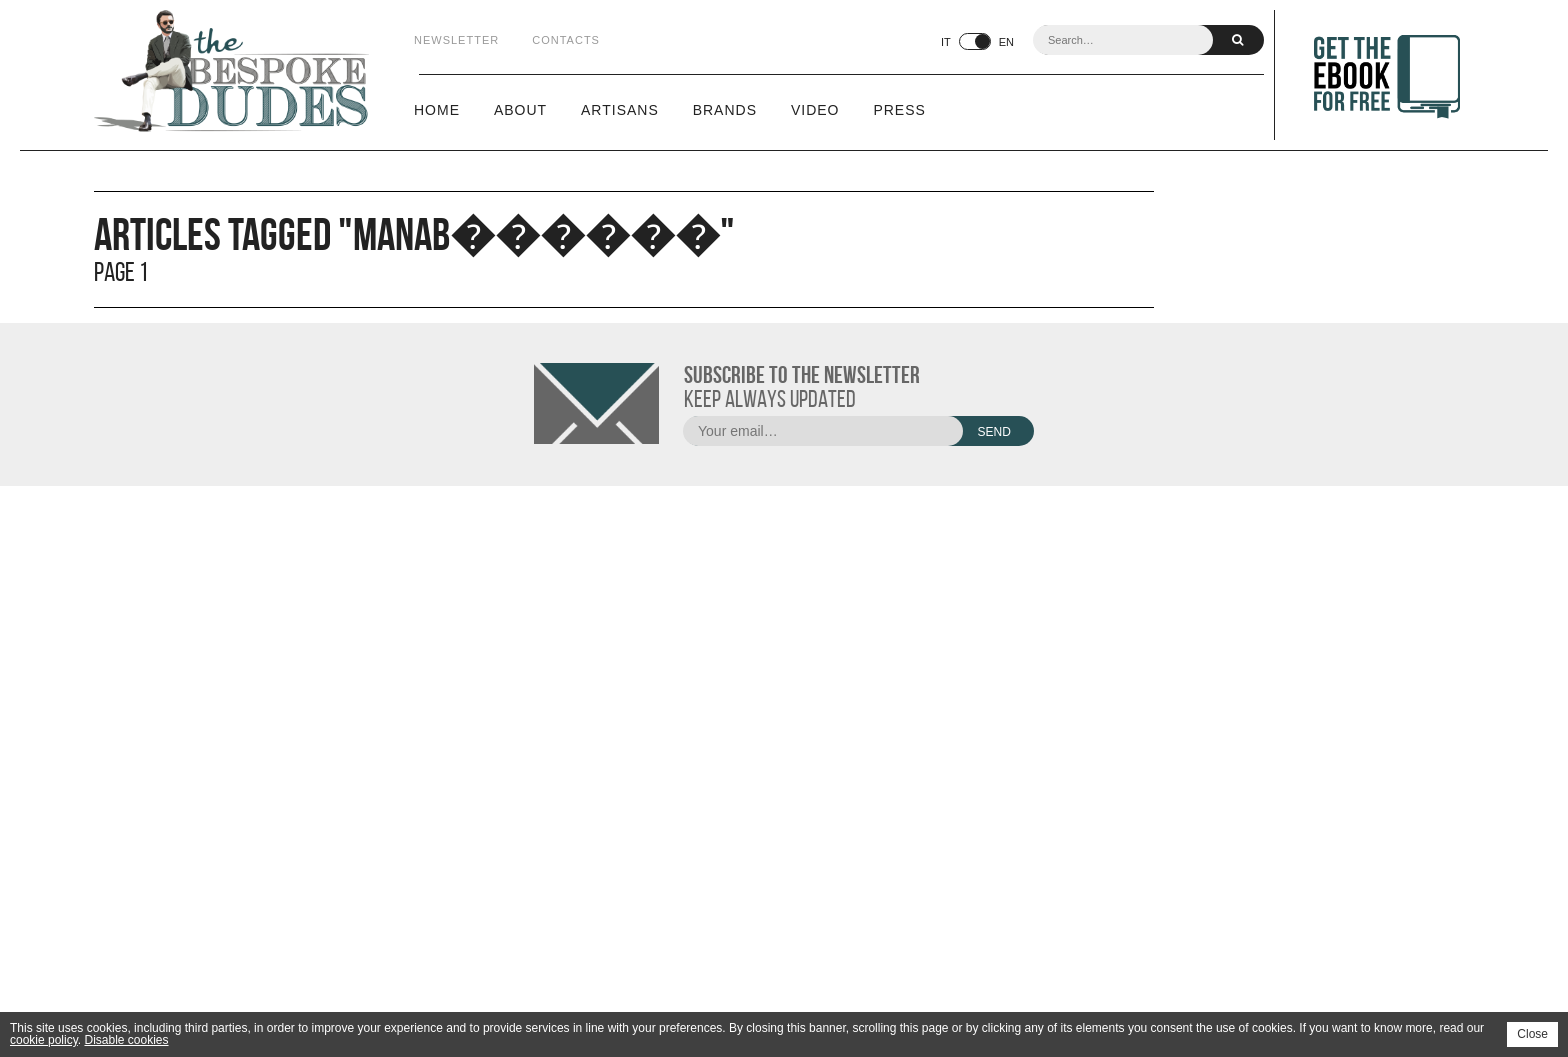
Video (815, 110)
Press (899, 110)
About (520, 110)
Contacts (566, 40)
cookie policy (44, 1040)
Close (1532, 1034)
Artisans (620, 110)
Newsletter (456, 40)
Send (993, 432)
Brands (725, 110)
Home (437, 110)
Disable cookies (126, 1040)
